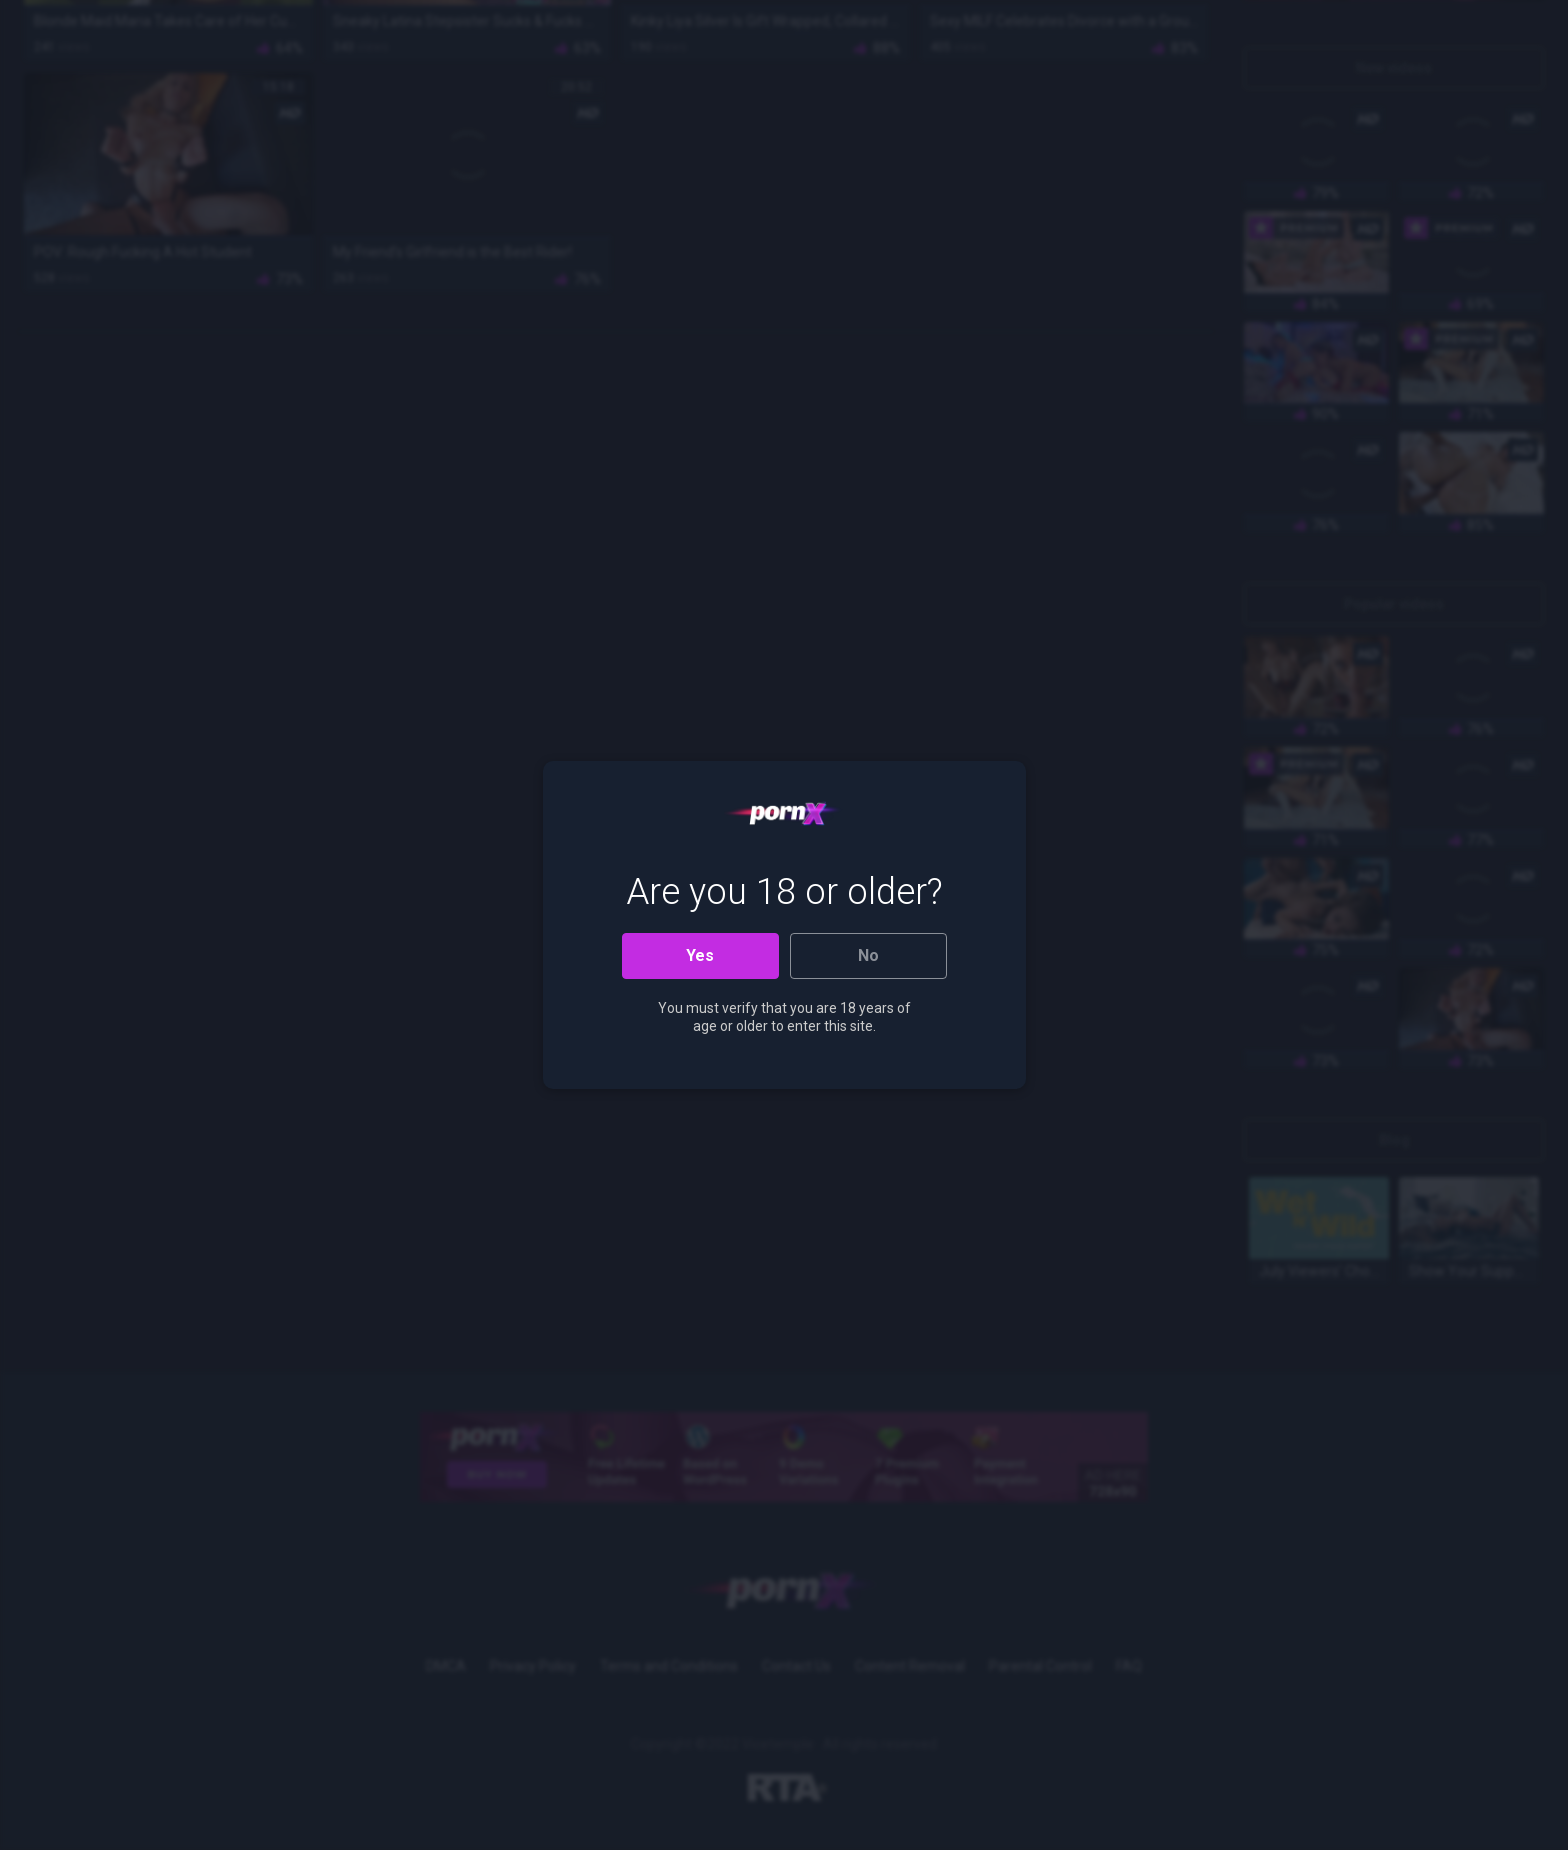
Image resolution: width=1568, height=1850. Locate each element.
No (868, 955)
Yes (700, 955)
